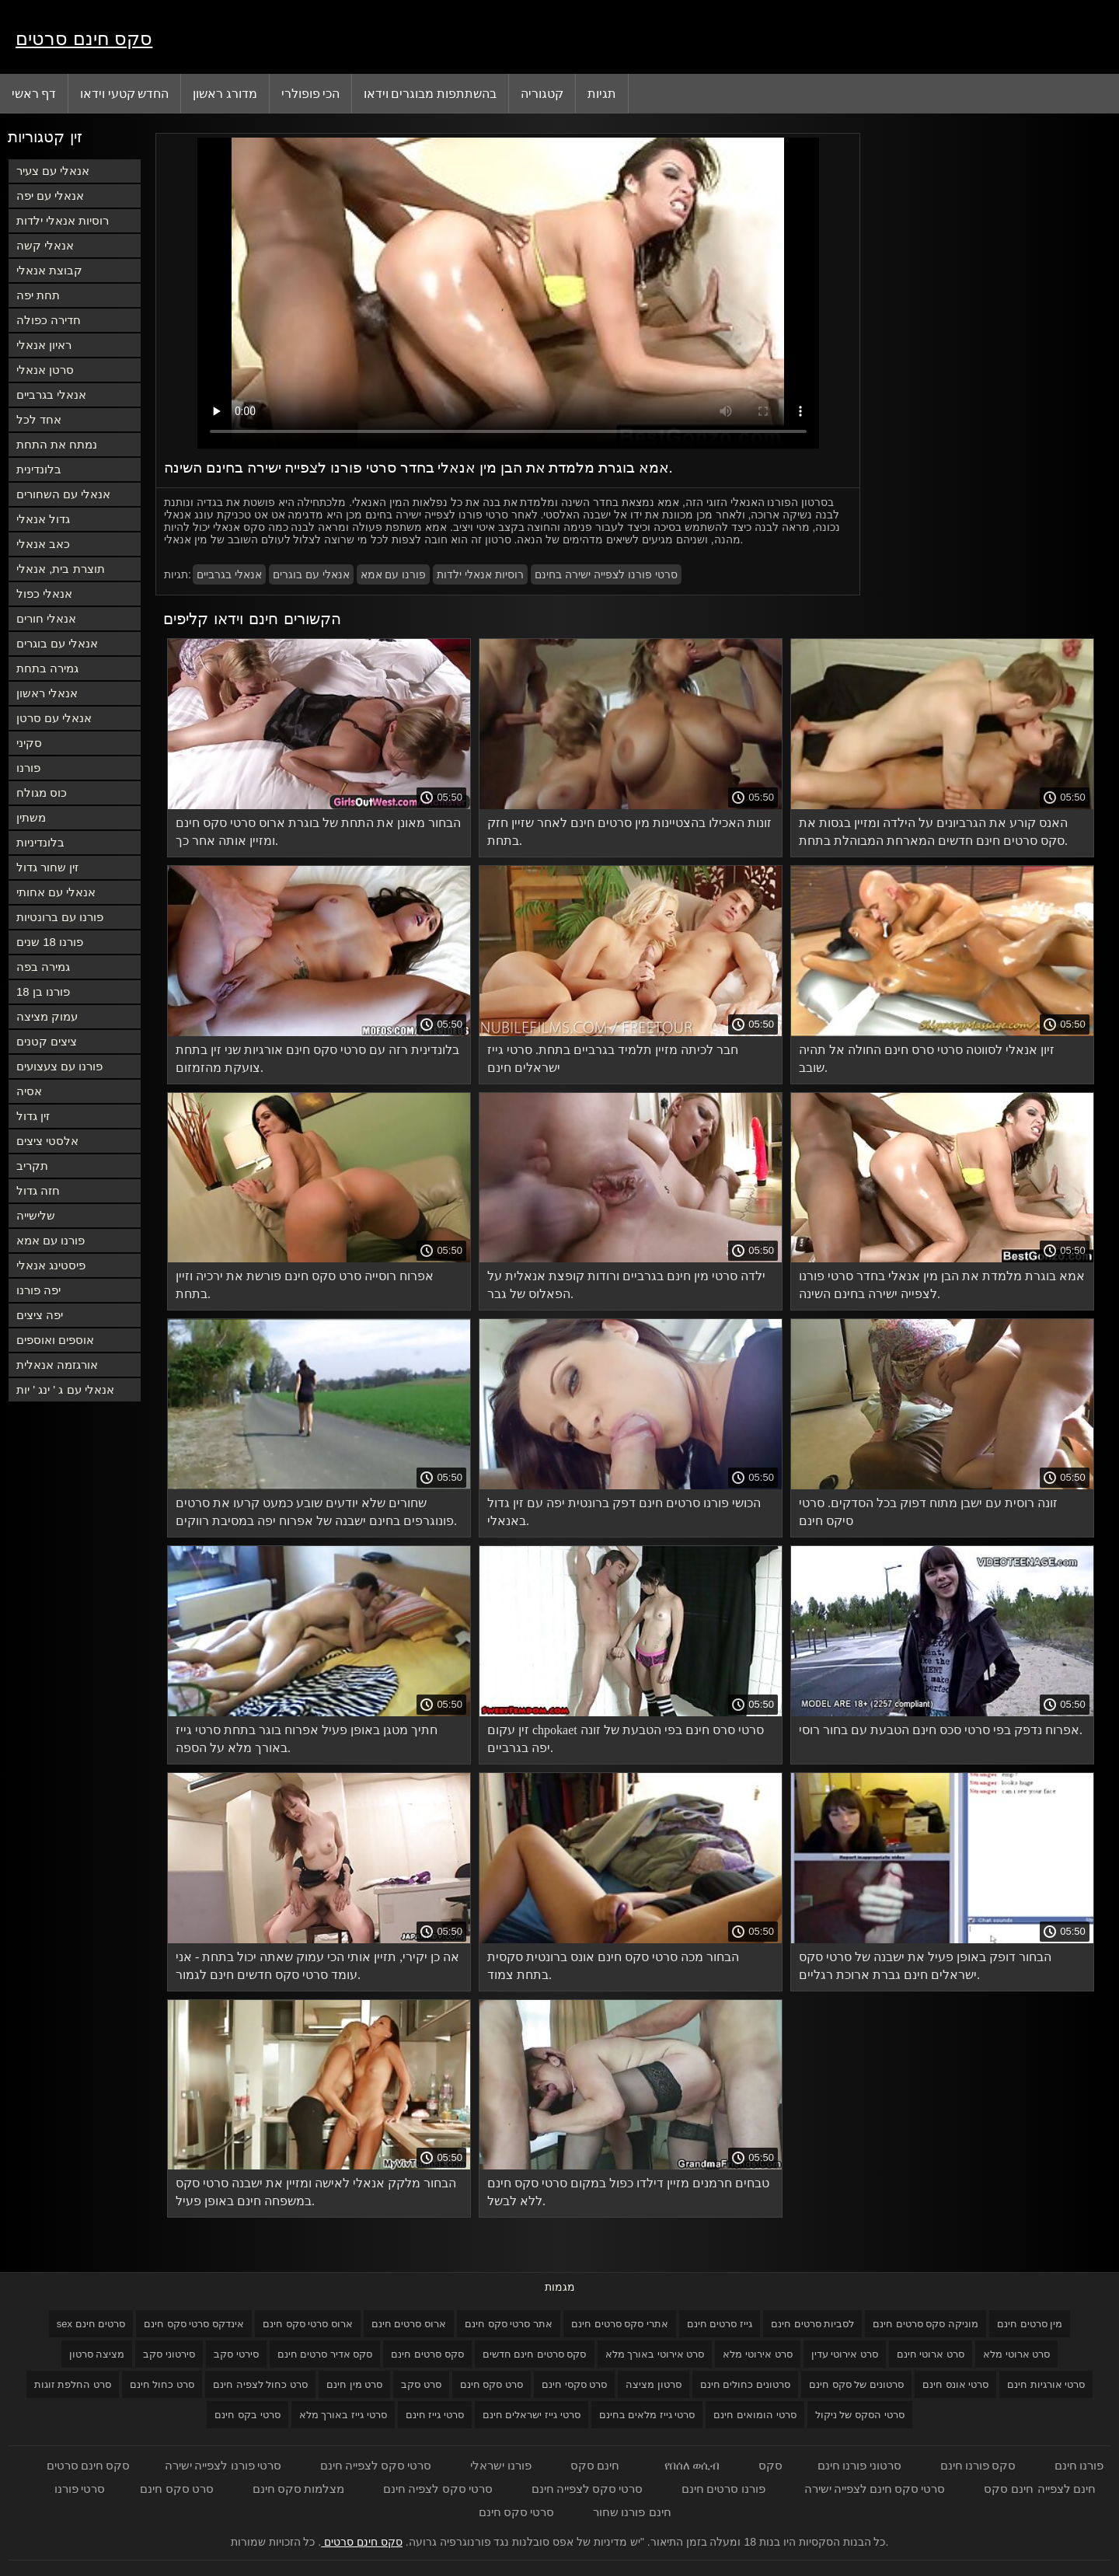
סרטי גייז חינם (435, 2415)
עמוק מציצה (47, 1016)
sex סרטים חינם (91, 2324)
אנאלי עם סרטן (54, 717)
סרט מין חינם (354, 2384)
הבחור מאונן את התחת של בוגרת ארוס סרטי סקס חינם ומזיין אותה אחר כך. (318, 831)
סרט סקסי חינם (574, 2384)
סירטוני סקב (169, 2354)
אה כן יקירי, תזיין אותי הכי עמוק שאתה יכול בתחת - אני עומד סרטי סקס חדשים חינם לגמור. (317, 1965)
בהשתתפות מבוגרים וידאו (430, 93)
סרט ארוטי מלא (1016, 2354)
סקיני (29, 742)
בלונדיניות (40, 842)
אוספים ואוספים (55, 1339)
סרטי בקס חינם (247, 2415)
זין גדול (33, 1115)
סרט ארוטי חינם (930, 2354)
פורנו (28, 767)
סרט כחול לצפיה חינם (260, 2384)
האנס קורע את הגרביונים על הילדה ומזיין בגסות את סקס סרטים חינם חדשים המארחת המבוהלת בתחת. (933, 831)
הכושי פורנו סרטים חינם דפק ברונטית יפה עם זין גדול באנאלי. (624, 1511)
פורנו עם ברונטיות (59, 916)
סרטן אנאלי (45, 369)
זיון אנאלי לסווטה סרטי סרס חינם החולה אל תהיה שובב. (927, 1058)
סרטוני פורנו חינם (859, 2465)
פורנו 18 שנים (49, 941)
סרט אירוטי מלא (757, 2354)
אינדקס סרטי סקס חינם (194, 2324)
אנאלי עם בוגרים (57, 643)
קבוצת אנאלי (49, 270)
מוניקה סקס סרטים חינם (925, 2324)
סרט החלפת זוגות (72, 2384)
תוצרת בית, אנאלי (60, 568)
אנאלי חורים (46, 618)
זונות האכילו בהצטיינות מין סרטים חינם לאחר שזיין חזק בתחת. (629, 831)
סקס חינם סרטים (84, 38)
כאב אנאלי (43, 543)
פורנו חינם (1079, 2465)
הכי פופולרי (310, 93)
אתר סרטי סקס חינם (509, 2324)
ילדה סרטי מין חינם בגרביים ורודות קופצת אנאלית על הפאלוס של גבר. (626, 1284)
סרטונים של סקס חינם (856, 2384)
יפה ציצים (39, 1314)
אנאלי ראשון (47, 693)
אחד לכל (38, 419)
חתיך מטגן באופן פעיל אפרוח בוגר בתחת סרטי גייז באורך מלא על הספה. (306, 1738)
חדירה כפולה (48, 319)
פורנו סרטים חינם (723, 2488)
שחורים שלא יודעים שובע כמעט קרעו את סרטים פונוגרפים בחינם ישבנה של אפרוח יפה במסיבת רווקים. (316, 1511)
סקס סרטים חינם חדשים (535, 2354)
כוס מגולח (41, 792)
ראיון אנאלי (43, 344)
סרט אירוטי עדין (844, 2354)
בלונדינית (38, 469)
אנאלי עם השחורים (63, 494)
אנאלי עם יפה (50, 195)
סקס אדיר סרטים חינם (325, 2354)
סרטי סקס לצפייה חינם (376, 2465)
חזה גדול (38, 1190)
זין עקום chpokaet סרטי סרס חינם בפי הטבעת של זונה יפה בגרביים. (625, 1738)
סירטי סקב (236, 2354)
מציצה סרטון (97, 2354)
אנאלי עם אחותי (56, 892)
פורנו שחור (619, 2511)
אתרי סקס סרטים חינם (619, 2324)
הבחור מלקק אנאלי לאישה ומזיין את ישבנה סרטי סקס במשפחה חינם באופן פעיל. (316, 2192)
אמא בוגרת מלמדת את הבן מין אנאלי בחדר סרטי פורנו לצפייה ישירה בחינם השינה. (942, 1284)
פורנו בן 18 (43, 991)
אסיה (29, 1091)
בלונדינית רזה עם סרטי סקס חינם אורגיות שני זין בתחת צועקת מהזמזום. (317, 1058)
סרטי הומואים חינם (754, 2415)
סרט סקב (421, 2384)
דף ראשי (34, 93)
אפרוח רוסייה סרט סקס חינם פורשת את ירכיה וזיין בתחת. (305, 1284)
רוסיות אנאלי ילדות (62, 220)
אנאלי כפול (44, 593)
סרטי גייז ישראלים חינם (531, 2415)
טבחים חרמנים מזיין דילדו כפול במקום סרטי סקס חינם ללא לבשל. (628, 2192)
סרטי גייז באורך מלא (343, 2415)
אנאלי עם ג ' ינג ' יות (65, 1389)
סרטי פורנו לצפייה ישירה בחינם (606, 574)
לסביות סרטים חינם (812, 2324)
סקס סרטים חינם (427, 2354)
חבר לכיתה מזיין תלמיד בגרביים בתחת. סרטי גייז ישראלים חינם (612, 1058)
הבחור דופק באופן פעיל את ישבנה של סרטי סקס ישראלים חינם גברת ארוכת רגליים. (925, 1965)
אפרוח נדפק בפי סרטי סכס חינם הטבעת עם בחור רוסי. (940, 1730)
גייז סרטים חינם (719, 2324)
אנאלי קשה (45, 245)
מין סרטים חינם (1029, 2324)
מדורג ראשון (224, 93)
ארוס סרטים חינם (408, 2324)
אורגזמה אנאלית (57, 1364)
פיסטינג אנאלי (50, 1265)
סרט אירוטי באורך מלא (655, 2354)
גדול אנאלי (43, 518)
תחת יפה (38, 295)
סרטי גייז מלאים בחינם (647, 2415)
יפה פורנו (38, 1290)
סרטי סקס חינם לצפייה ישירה (875, 2488)
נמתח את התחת (56, 444)
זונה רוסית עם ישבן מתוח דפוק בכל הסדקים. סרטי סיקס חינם (928, 1511)
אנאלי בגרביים (51, 394)
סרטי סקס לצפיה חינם (438, 2488)
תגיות (601, 93)
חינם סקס (594, 2465)
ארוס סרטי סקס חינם (308, 2324)
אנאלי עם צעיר (52, 170)
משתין (31, 817)
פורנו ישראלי (500, 2465)
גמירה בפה (43, 966)
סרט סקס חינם (491, 2384)
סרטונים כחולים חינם (745, 2384)
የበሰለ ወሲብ (692, 2465)
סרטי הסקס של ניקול (860, 2415)
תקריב (32, 1165)
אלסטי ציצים (47, 1140)
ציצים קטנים (46, 1041)
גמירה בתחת (47, 668)
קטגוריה (542, 93)
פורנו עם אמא (50, 1240)
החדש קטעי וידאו (124, 93)
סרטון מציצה (654, 2384)
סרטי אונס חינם (955, 2384)
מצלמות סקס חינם (298, 2488)
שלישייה (35, 1215)
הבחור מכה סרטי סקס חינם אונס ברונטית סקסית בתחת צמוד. (613, 1965)
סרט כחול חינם (162, 2384)
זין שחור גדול (47, 867)
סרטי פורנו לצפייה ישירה (223, 2465)
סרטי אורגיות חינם (1046, 2384)
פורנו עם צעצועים (59, 1066)
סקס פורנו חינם (978, 2465)
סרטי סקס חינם (516, 2511)
